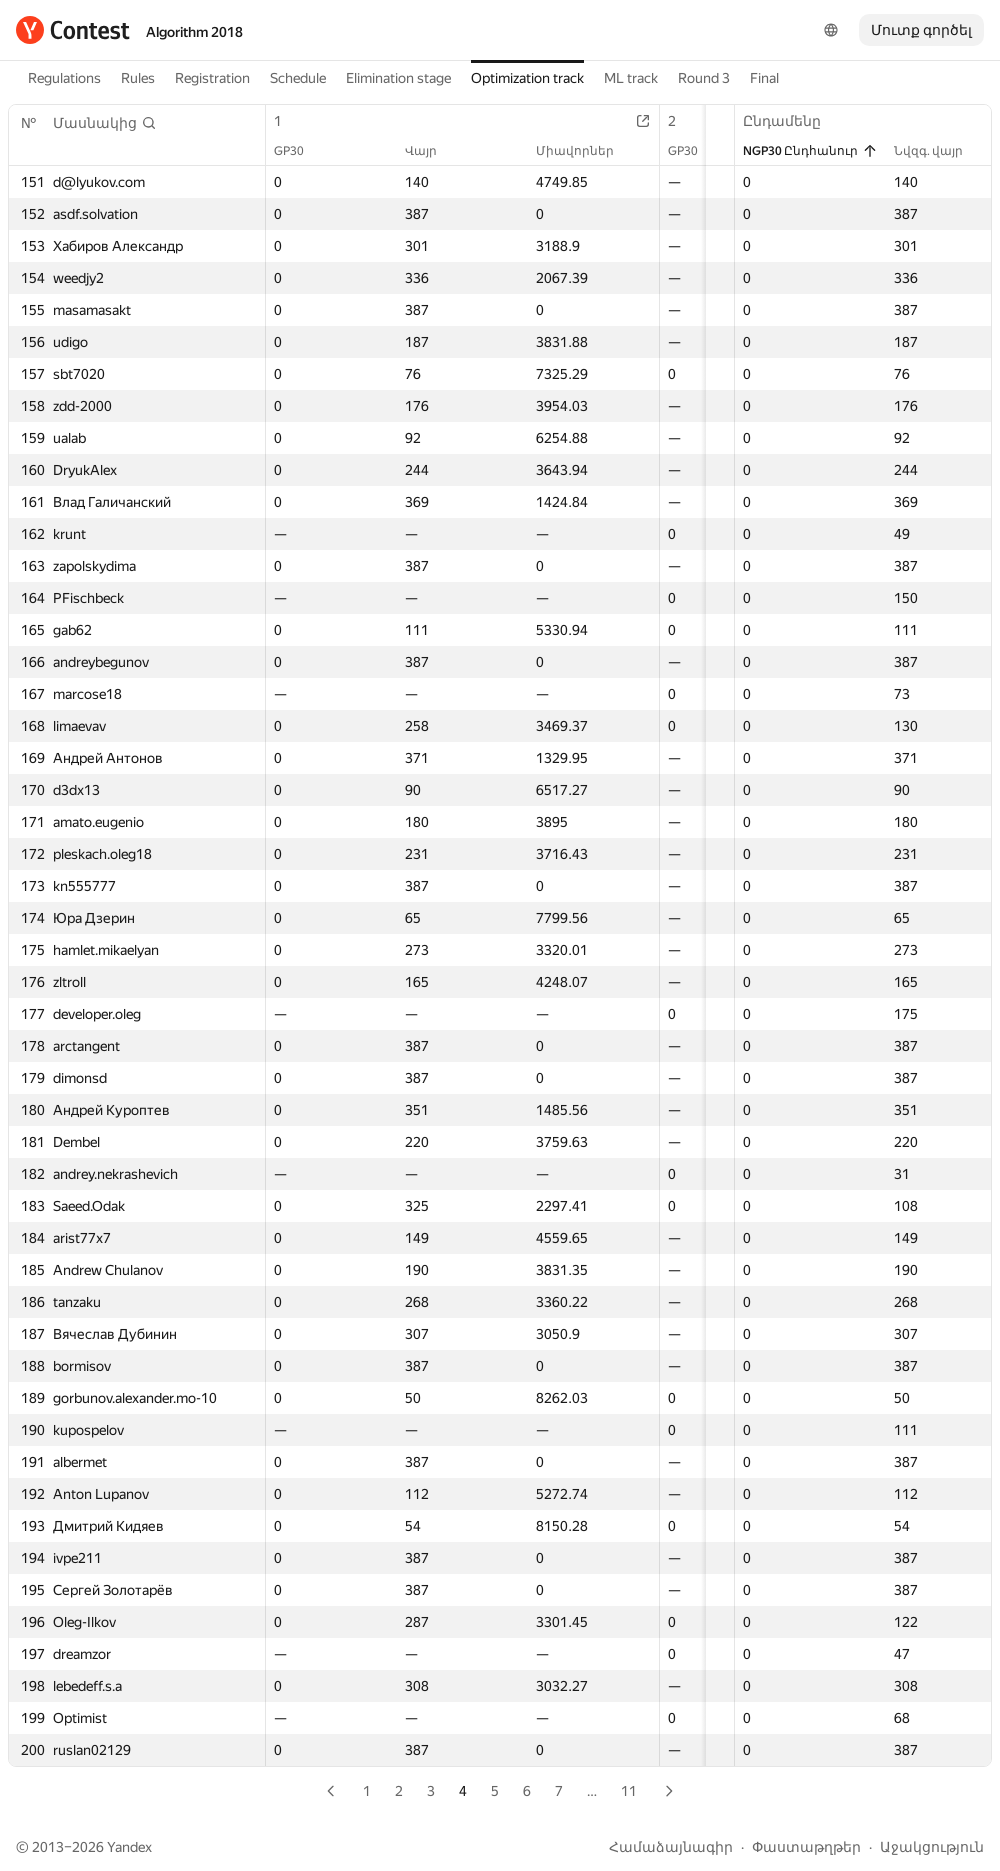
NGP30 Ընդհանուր (810, 151)
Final (764, 78)
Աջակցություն (932, 1847)
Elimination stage (398, 78)
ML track (631, 78)
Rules (138, 78)
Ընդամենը (792, 121)
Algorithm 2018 (194, 32)
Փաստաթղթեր (806, 1847)
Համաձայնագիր (671, 1847)
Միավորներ (523, 151)
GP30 (299, 151)
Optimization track (527, 78)
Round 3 (704, 78)
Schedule (298, 78)
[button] (105, 123)
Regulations (64, 78)
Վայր (400, 151)
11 (629, 1791)
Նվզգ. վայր (938, 151)
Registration (212, 78)
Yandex (129, 1847)
